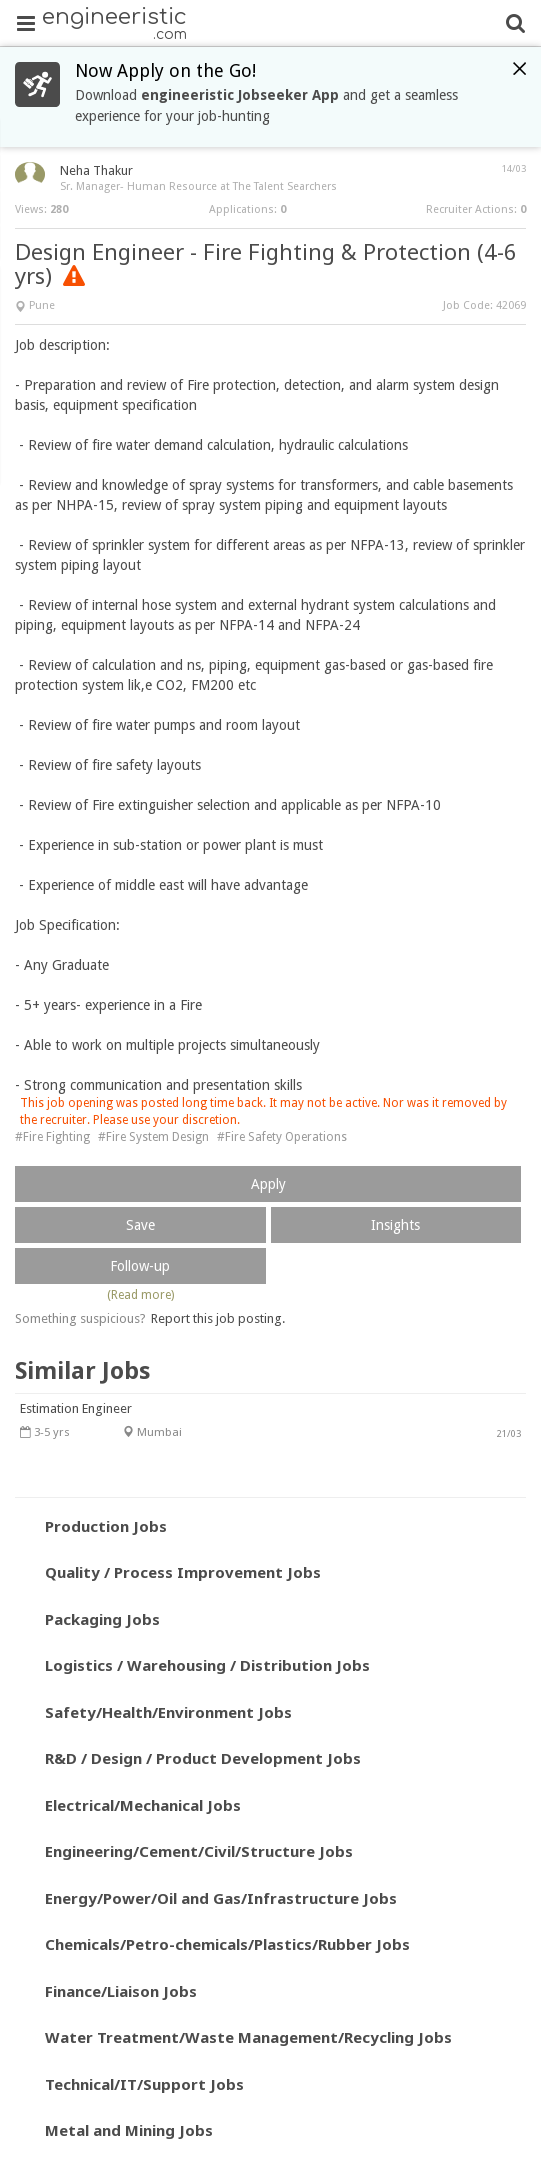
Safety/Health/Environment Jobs (168, 1712)
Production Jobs (106, 1526)
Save (140, 1225)
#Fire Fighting (52, 1137)
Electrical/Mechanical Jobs (143, 1805)
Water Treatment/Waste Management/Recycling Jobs (248, 2037)
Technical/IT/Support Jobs (144, 2084)
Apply (268, 1184)
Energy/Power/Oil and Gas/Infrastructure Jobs (221, 1898)
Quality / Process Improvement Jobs (183, 1572)
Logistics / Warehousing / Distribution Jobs (207, 1665)
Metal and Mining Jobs (129, 2130)
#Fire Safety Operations (282, 1137)
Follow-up (140, 1266)
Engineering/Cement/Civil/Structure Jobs (199, 1851)
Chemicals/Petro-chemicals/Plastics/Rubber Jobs (227, 1944)
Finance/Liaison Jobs (121, 1991)
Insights (395, 1225)
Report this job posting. (218, 1318)
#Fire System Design (153, 1137)
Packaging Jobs (102, 1619)
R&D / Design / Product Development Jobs (203, 1758)
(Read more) (140, 1295)
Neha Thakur (96, 170)
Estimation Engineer (76, 1408)
